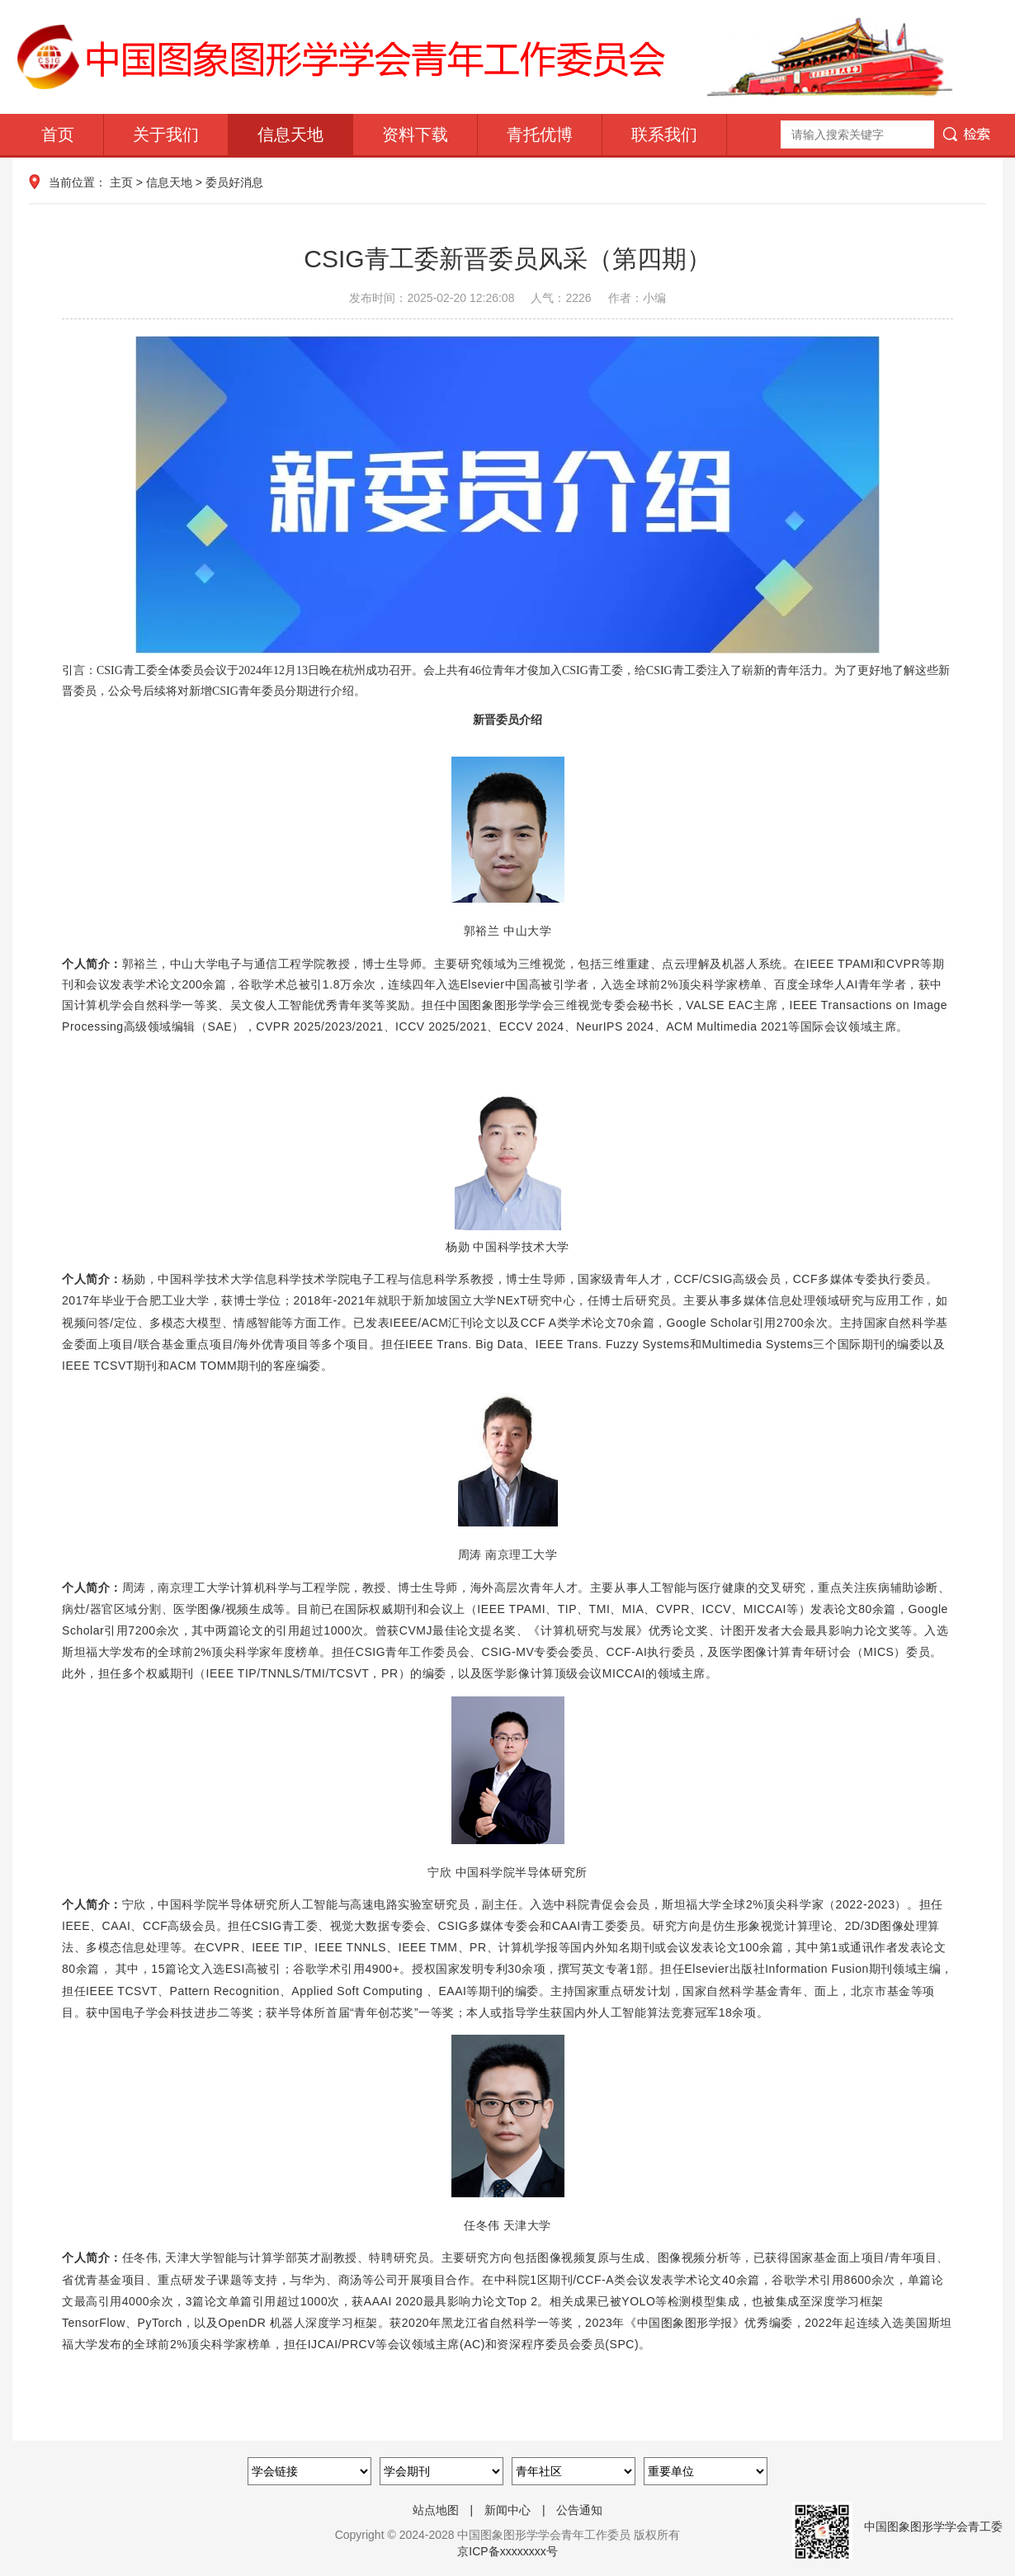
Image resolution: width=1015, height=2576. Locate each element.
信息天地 (290, 134)
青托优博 (540, 134)
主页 (121, 182)
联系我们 (664, 134)
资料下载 (415, 134)
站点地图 (436, 2510)
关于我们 (166, 134)
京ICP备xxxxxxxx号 (507, 2551)
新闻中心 (507, 2510)
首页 (57, 134)
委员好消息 (234, 182)
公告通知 (579, 2510)
